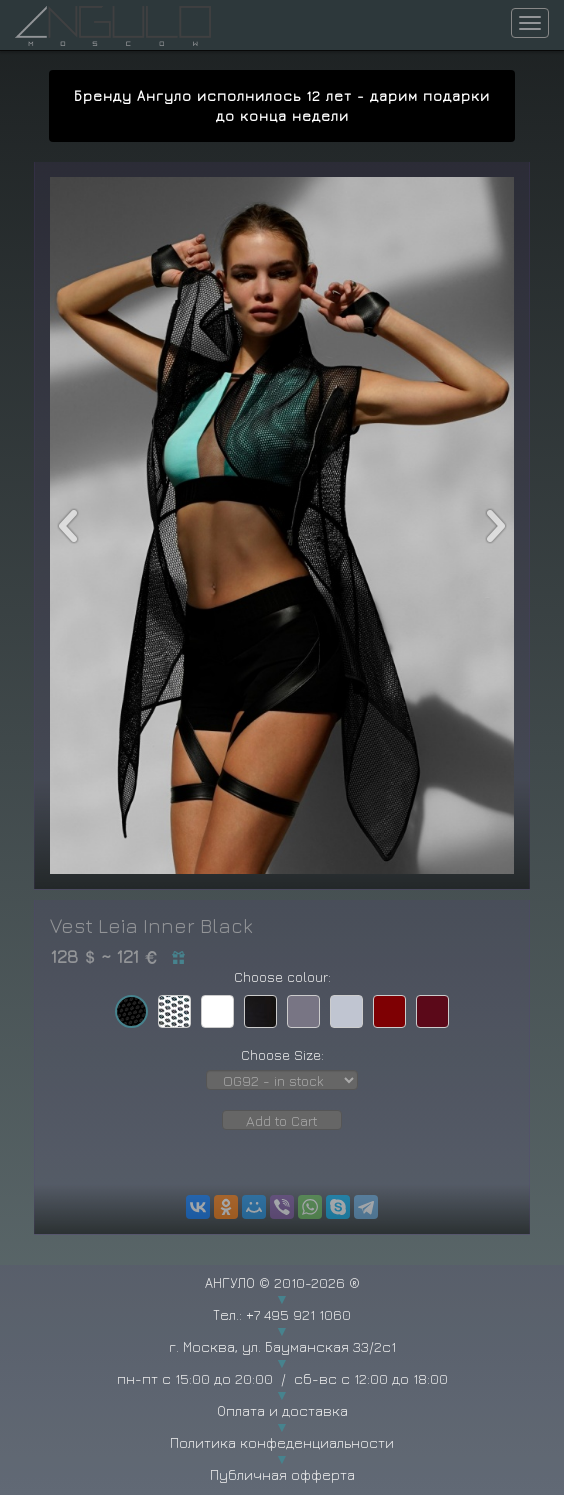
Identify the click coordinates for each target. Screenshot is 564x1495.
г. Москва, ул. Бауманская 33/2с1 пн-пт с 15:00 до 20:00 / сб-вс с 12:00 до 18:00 (282, 1362)
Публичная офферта (282, 1474)
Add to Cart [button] (282, 1120)
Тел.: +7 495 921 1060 (282, 1314)
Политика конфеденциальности (282, 1442)
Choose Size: (282, 1054)
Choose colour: (282, 976)
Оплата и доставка (282, 1410)
